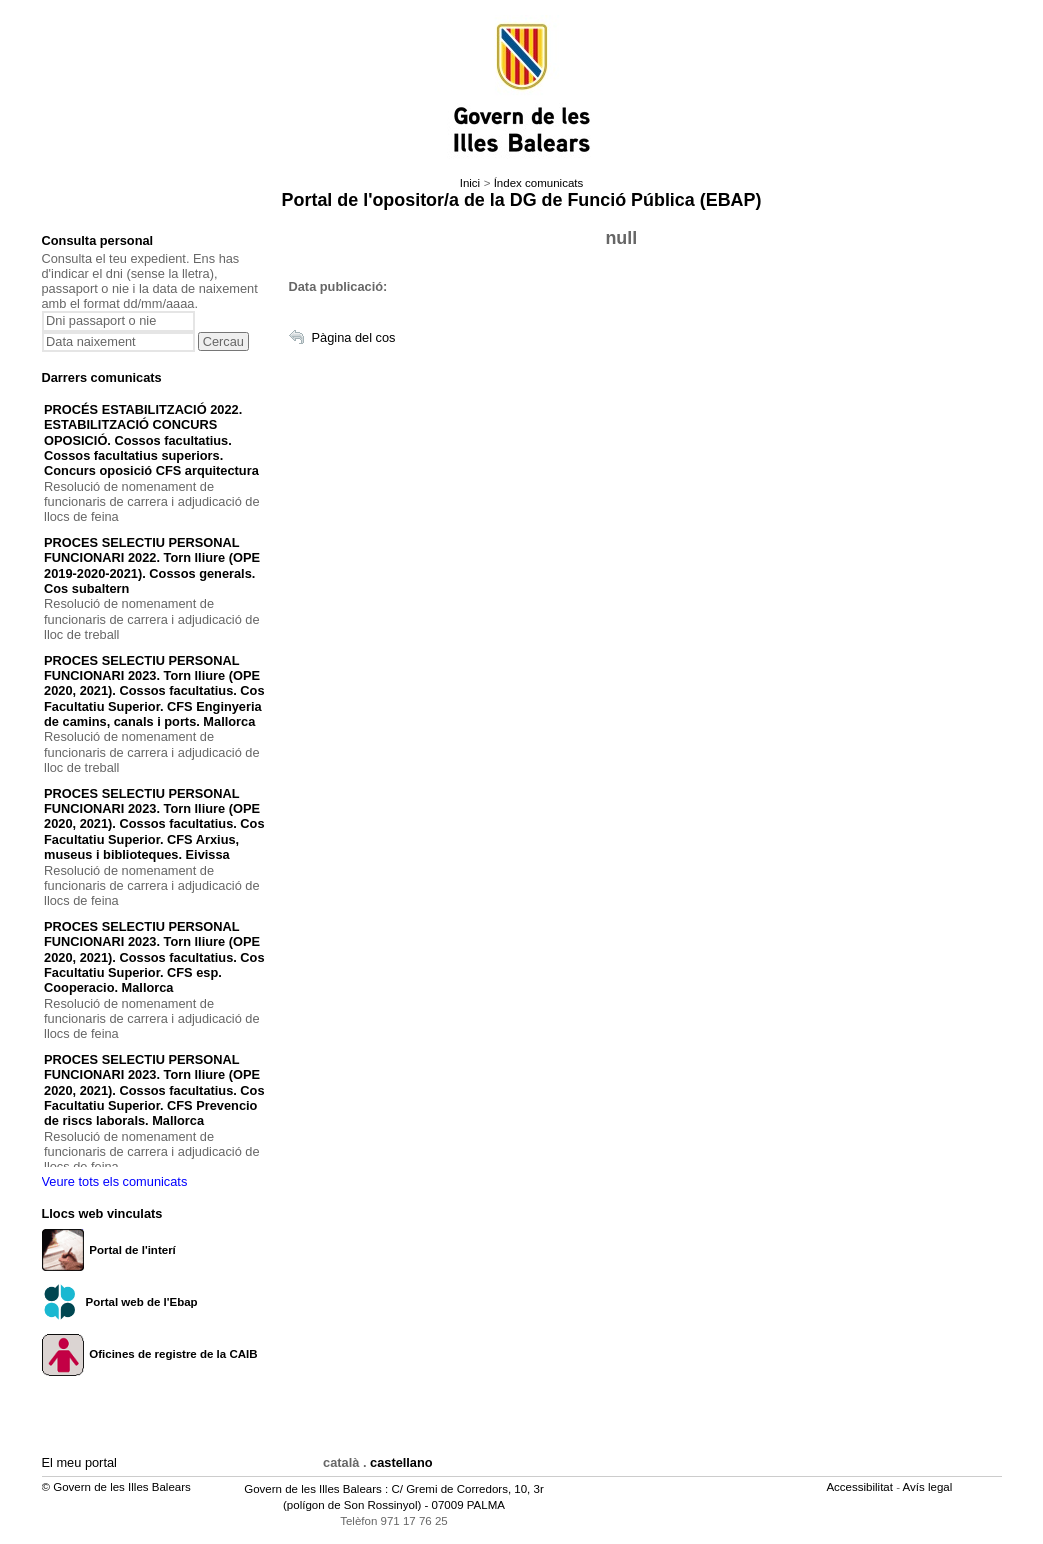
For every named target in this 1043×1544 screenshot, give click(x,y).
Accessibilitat (861, 1487)
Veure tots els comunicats (115, 1181)
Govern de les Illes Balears (313, 1489)
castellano (401, 1462)
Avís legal (929, 1487)
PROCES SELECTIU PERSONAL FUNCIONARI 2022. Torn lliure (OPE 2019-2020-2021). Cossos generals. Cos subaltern (152, 565)
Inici (470, 183)
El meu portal (79, 1462)
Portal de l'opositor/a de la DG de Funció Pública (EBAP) (522, 200)
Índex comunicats (539, 183)
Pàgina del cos (354, 337)
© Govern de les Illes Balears (116, 1487)
